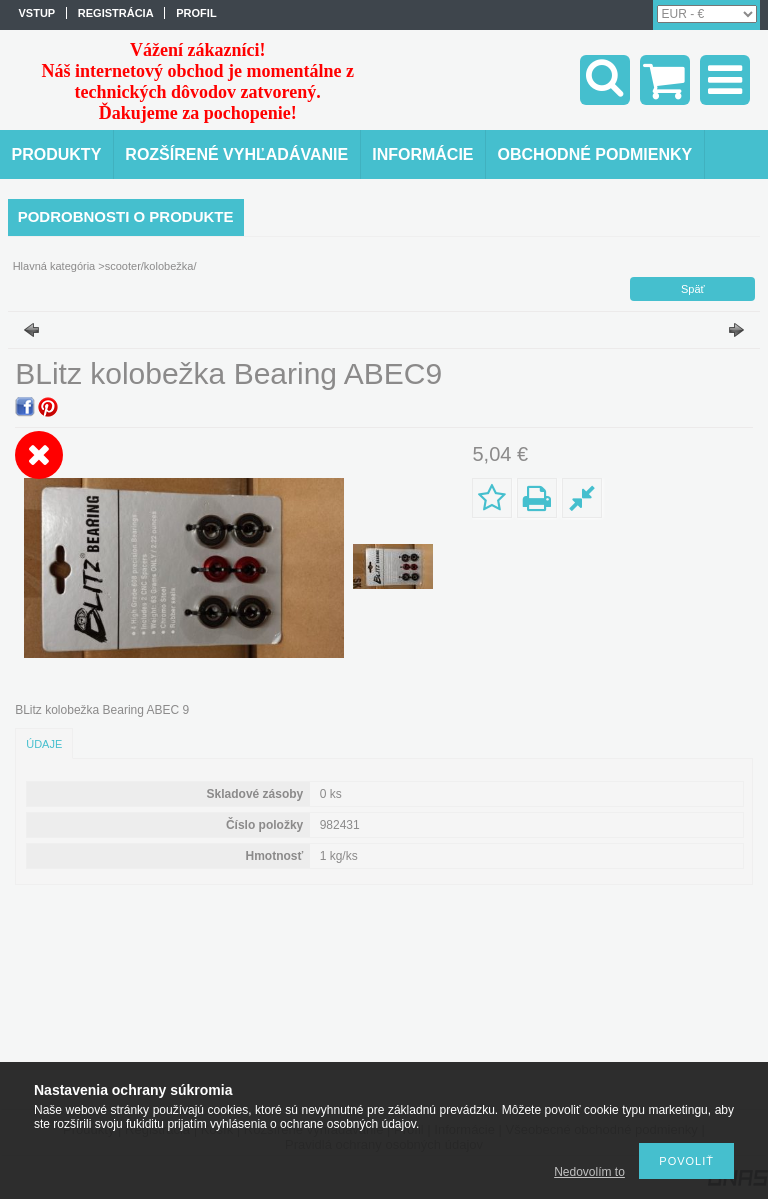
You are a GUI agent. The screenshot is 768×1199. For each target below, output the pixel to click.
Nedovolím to (589, 1172)
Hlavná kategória (54, 266)
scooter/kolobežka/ (151, 266)
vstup (37, 13)
